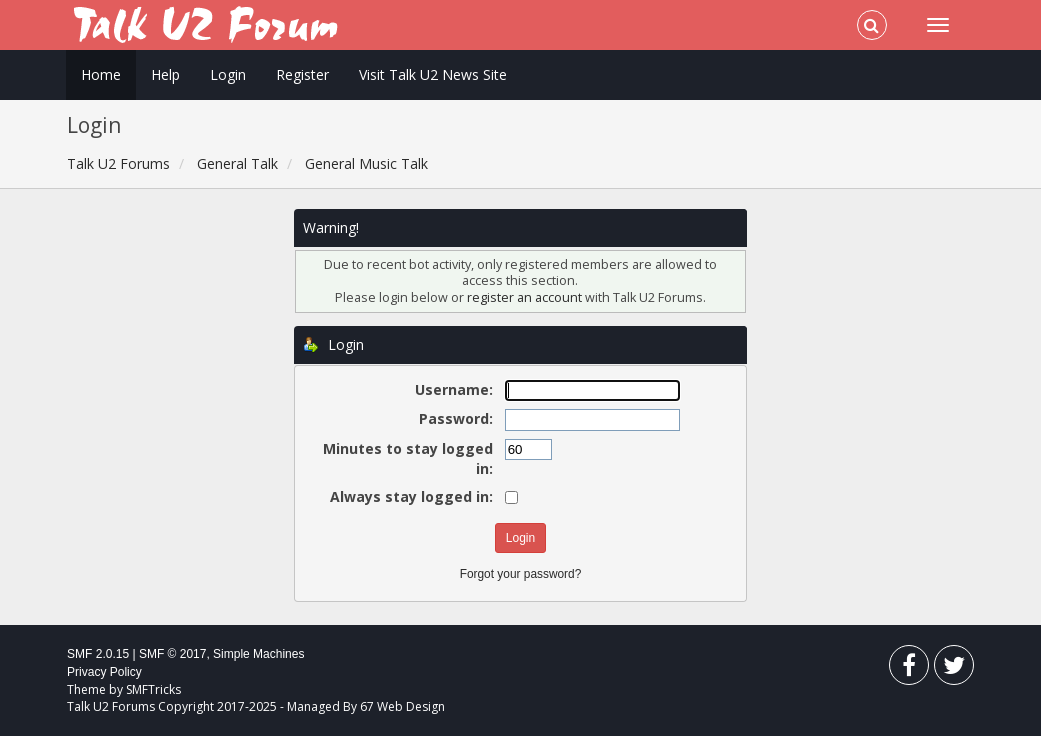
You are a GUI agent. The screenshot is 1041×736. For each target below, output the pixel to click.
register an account (526, 297)
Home (101, 74)
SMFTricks (153, 689)
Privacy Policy (104, 672)
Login (228, 74)
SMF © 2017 (173, 654)
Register (302, 74)
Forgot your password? (521, 574)
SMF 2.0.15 (98, 654)
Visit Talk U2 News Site (433, 74)
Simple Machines (258, 654)
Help (165, 74)
